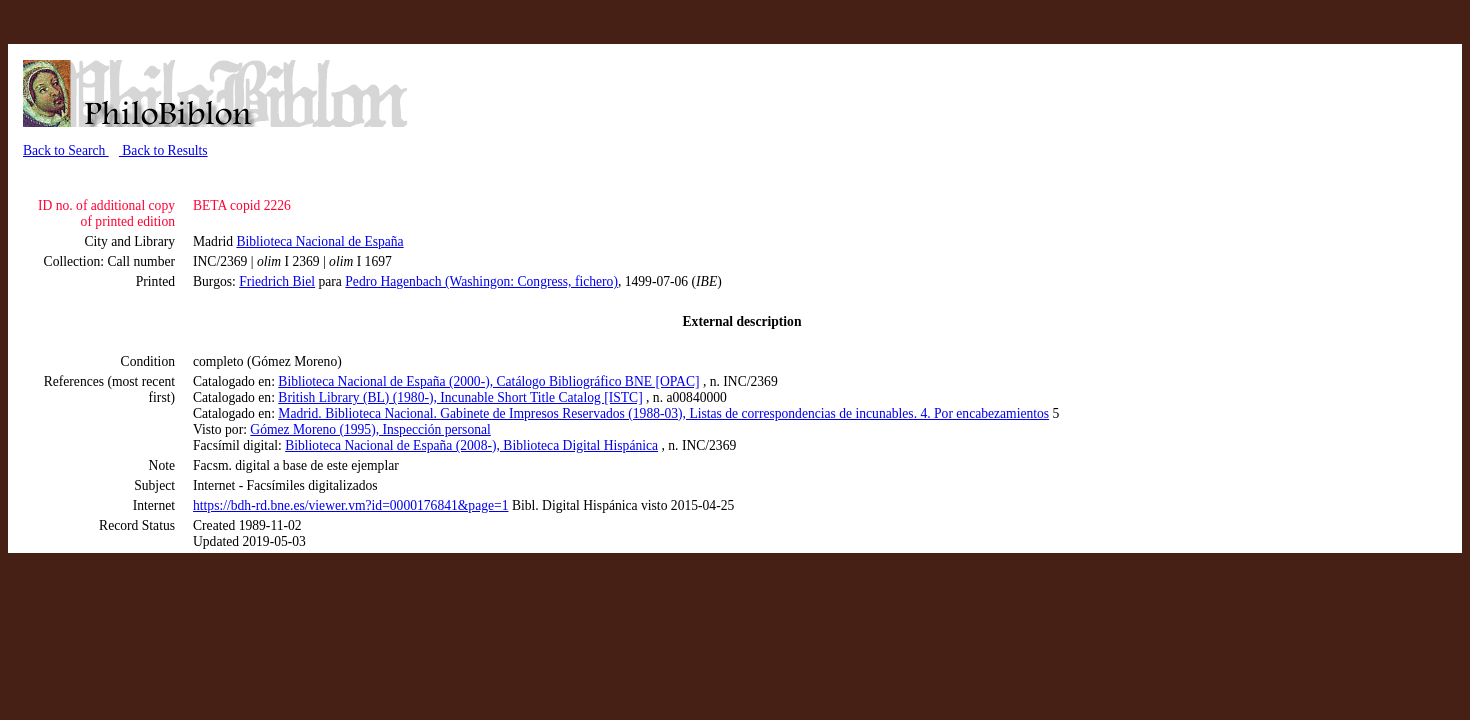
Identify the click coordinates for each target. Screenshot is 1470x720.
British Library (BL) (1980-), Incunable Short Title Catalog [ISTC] (460, 397)
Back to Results (163, 150)
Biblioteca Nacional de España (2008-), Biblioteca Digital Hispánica (471, 445)
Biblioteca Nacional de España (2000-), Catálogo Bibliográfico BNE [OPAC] (488, 381)
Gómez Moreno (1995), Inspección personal (370, 429)
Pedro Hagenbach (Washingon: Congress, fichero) (481, 281)
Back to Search (66, 150)
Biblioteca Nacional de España (319, 241)
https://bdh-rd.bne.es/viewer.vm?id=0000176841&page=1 (350, 505)
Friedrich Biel (277, 281)
